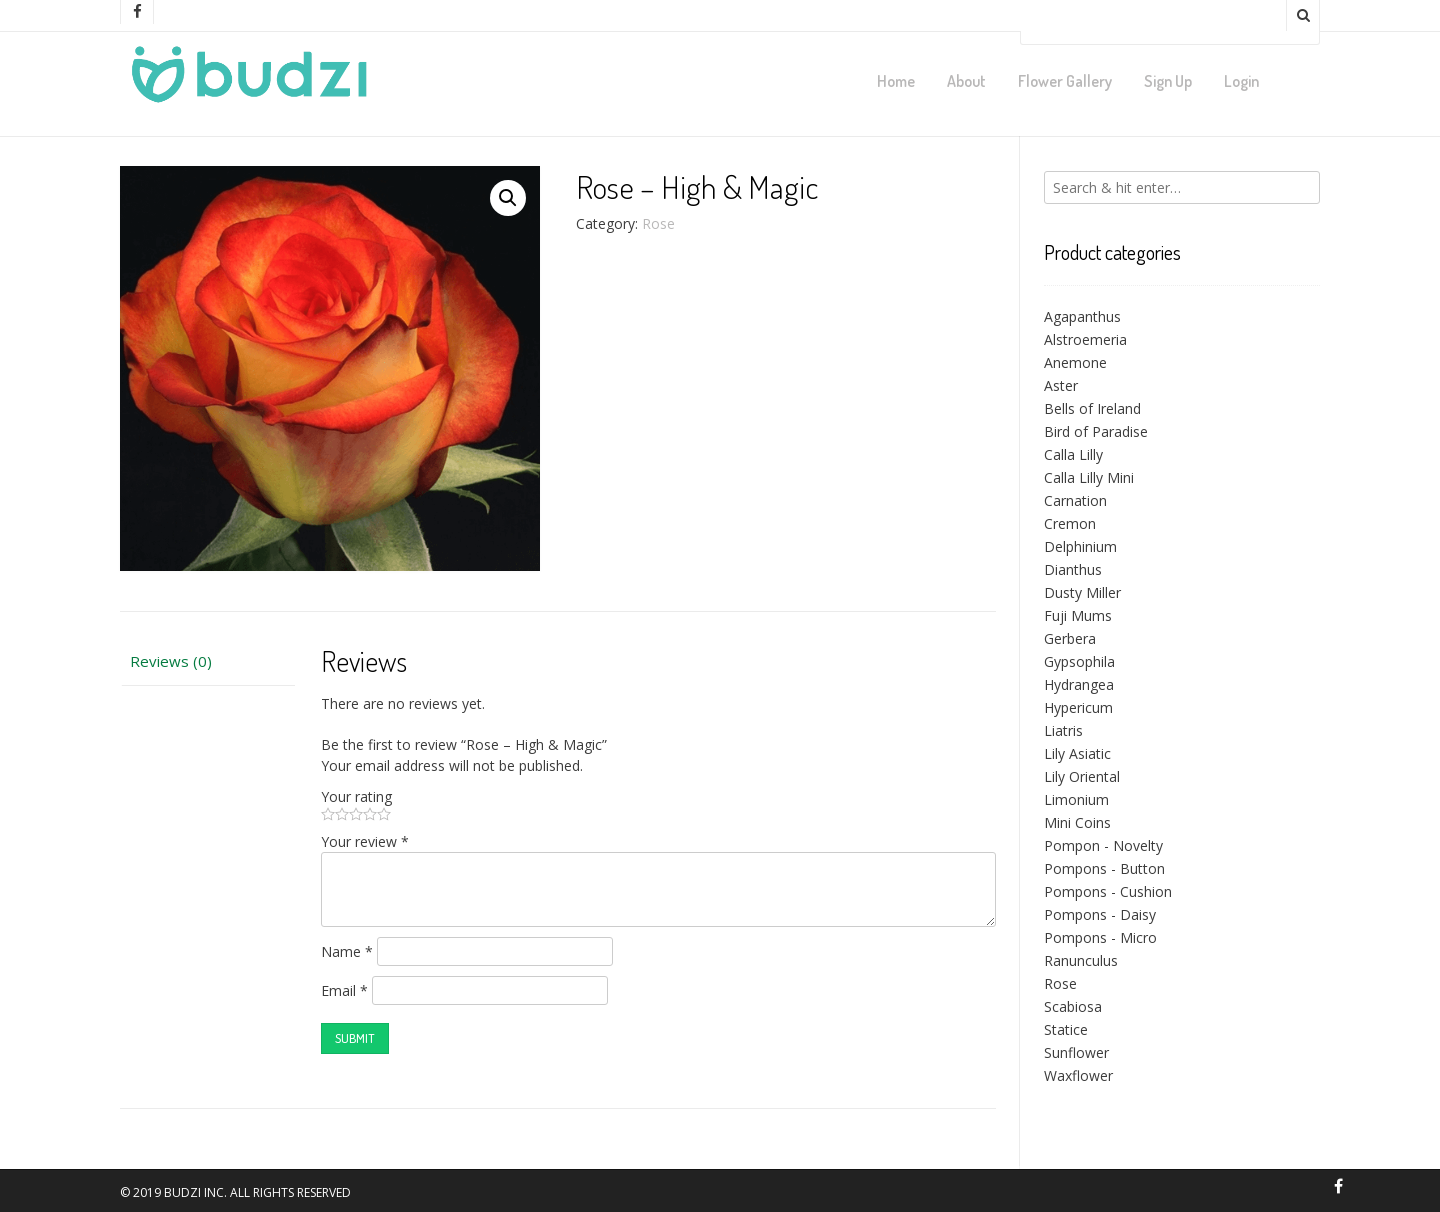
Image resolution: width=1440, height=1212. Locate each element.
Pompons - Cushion (1108, 891)
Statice (1066, 1029)
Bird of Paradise (1096, 431)
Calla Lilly (1073, 454)
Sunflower (1076, 1052)
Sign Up (1168, 81)
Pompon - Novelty (1103, 845)
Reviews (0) (171, 661)
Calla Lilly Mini (1089, 477)
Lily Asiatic (1077, 753)
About (966, 81)
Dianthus (1073, 569)
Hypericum (1078, 707)
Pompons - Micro (1100, 937)
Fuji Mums (1078, 615)
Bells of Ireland (1092, 408)
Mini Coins (1077, 822)
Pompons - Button (1104, 868)
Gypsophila (1079, 661)
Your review (365, 841)
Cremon (1070, 523)
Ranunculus (1081, 960)
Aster (1061, 385)
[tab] (207, 661)
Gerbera (1070, 638)
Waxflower (1078, 1075)
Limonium (1076, 799)
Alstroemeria (1085, 339)
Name (347, 951)
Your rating (356, 796)
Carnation (1075, 500)
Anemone (1075, 362)
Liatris (1063, 730)
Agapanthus (1082, 316)
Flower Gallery (1065, 81)
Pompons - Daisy (1100, 914)
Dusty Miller (1082, 592)
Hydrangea (1079, 684)
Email (344, 990)
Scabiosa (1073, 1006)
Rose (658, 223)
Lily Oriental (1082, 776)
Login (1241, 81)
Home (896, 81)
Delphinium (1080, 546)
